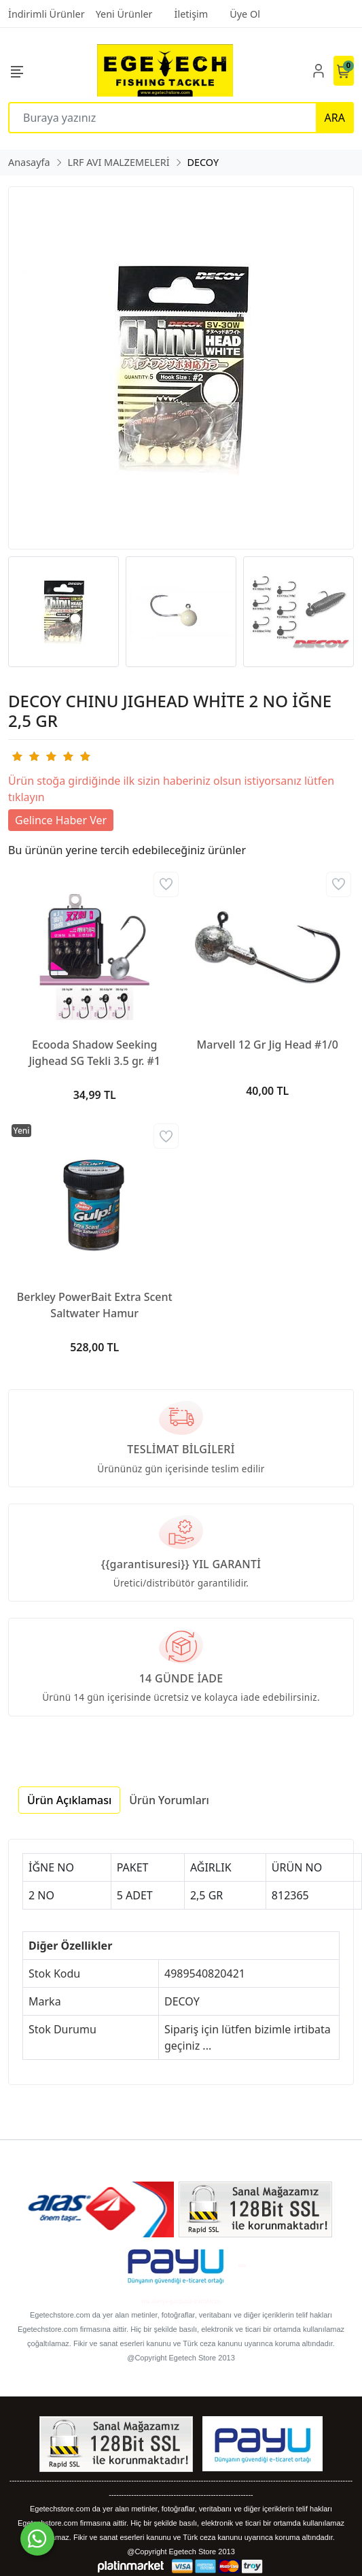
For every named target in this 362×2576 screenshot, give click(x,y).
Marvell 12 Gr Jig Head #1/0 (267, 1044)
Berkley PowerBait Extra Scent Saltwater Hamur (95, 1305)
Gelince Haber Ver (61, 820)
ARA (335, 117)
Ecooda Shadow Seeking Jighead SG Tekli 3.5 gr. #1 (94, 1052)
